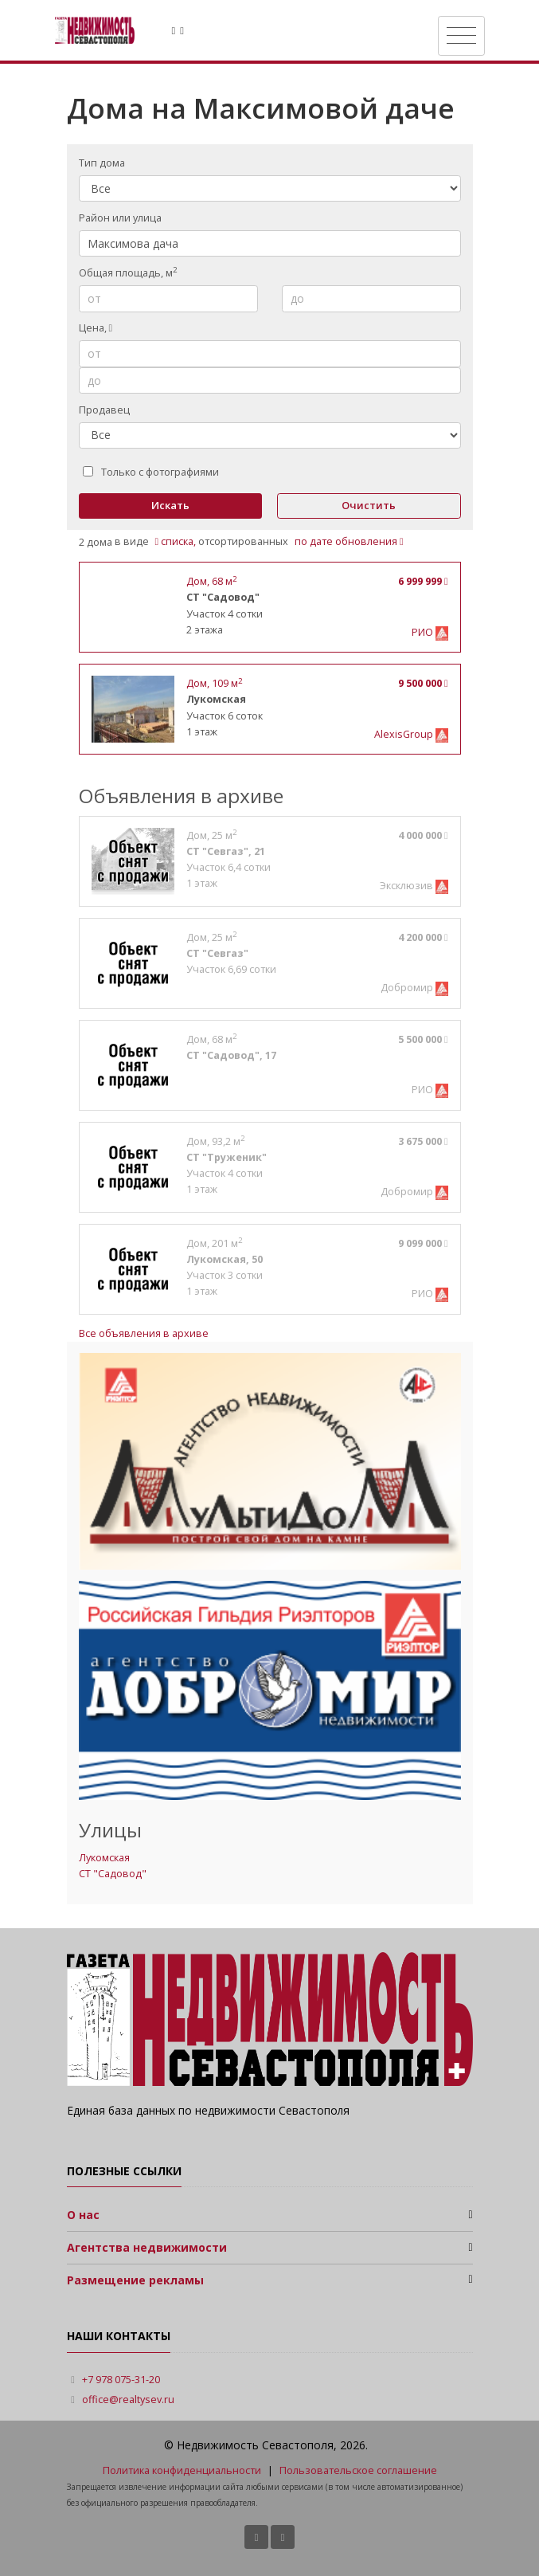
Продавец (104, 410)
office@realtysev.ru (128, 2399)
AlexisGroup (404, 734)
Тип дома (102, 163)
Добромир (408, 987)
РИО (423, 632)
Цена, (96, 328)
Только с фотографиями (151, 472)
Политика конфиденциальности (182, 2470)
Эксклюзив (407, 885)
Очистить (369, 505)
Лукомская (104, 1857)
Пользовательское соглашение (358, 2470)
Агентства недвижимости (147, 2247)
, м (211, 581)
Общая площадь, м (128, 272)
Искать (170, 505)
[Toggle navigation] (461, 36)
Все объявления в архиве (144, 1333)
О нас (83, 2214)
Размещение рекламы (135, 2280)
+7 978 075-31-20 (121, 2379)
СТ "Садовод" (112, 1873)
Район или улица (120, 218)
